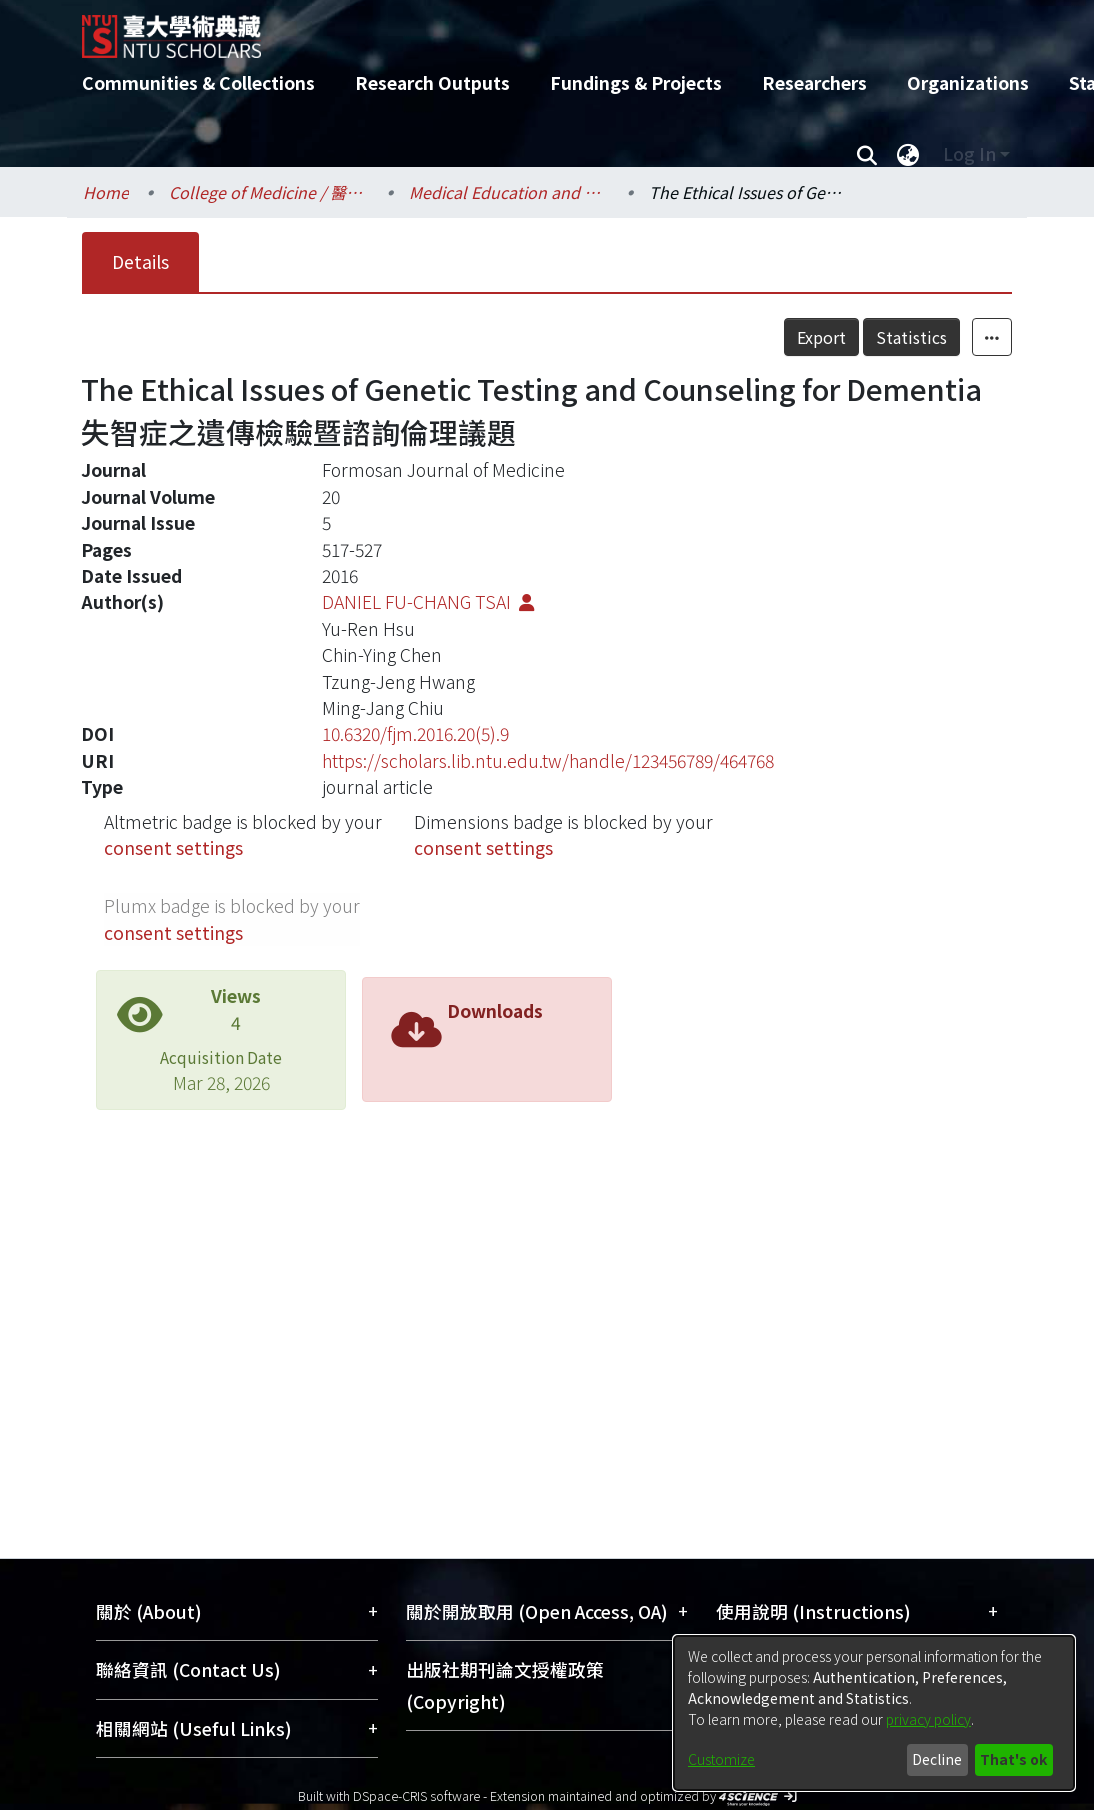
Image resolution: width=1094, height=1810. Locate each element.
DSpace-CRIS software (416, 1795)
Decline (937, 1759)
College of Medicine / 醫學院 (269, 192)
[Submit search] (866, 154)
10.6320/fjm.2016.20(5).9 (415, 733)
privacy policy (928, 1719)
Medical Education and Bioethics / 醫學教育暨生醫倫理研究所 (509, 192)
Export (821, 337)
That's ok (1013, 1759)
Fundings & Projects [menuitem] (636, 82)
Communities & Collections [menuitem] (198, 82)
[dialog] (874, 1713)
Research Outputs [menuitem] (432, 82)
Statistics (911, 337)
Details (140, 261)
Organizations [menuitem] (968, 82)
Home (106, 192)
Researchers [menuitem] (814, 82)
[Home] (529, 29)
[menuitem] (908, 154)
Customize (721, 1759)
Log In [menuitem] (969, 153)
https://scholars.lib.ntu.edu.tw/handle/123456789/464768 (548, 760)
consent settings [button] (173, 847)
